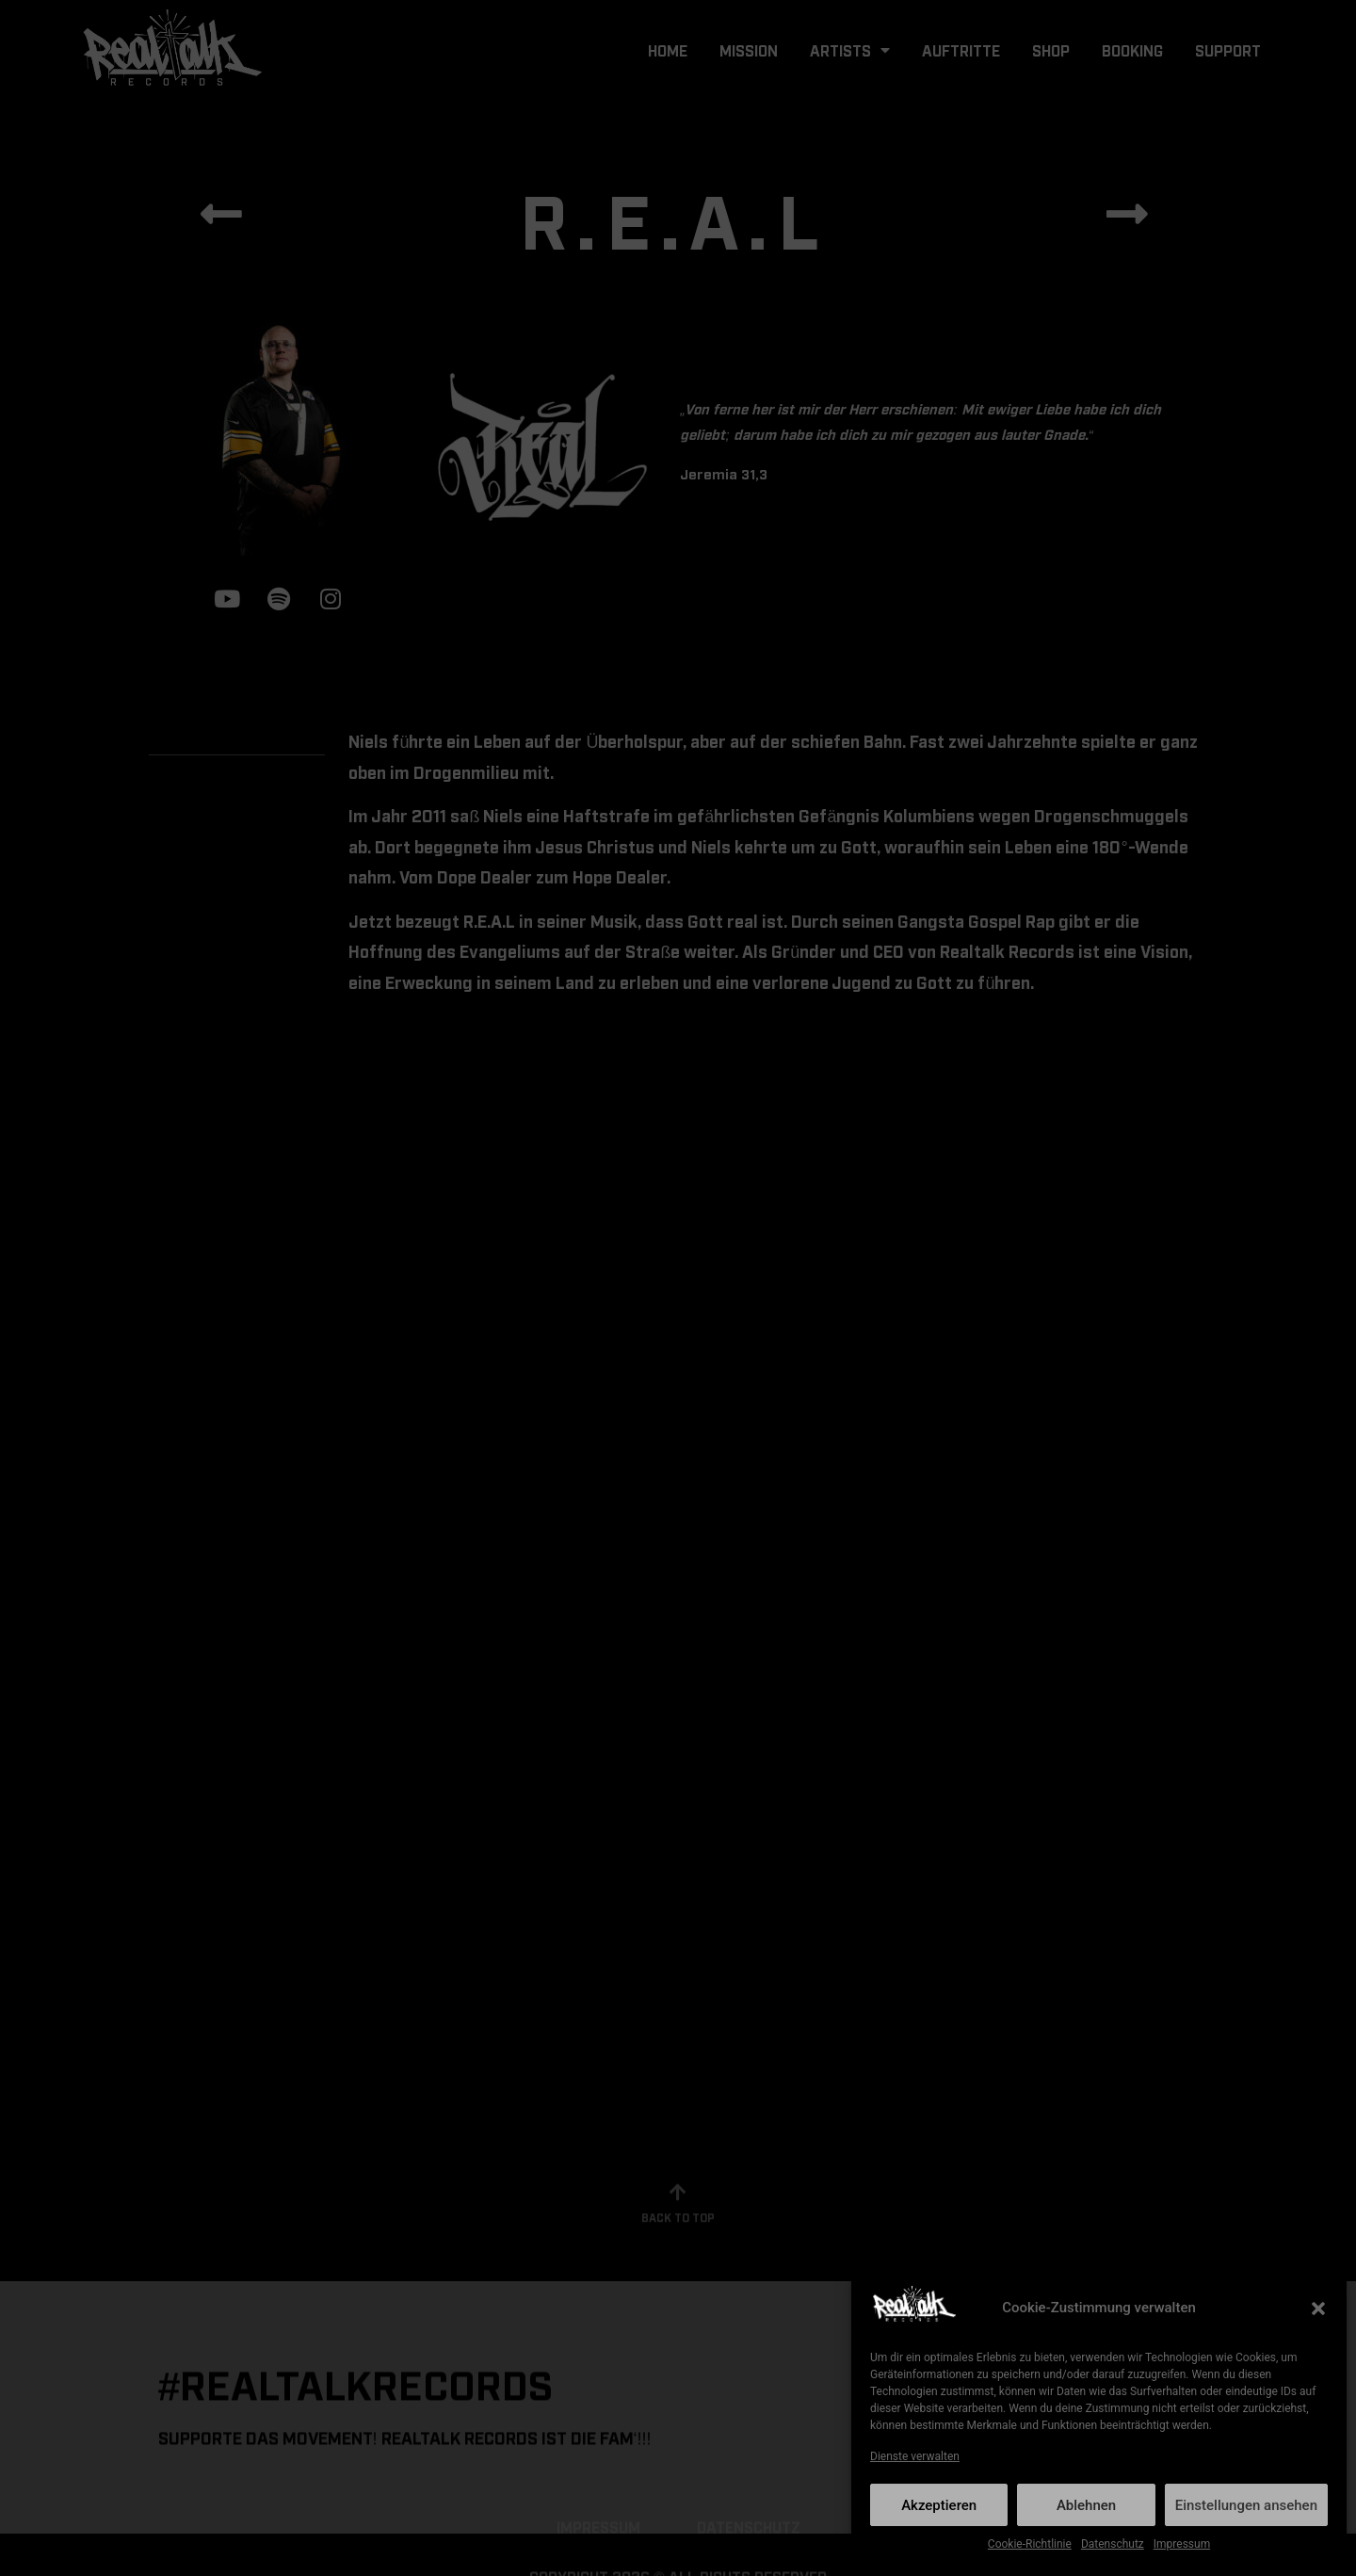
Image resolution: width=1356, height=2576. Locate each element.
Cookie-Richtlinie (1030, 2544)
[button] (1318, 2308)
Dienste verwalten (915, 2456)
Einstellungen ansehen (1246, 2505)
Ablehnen (1086, 2505)
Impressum (1182, 2544)
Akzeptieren (939, 2505)
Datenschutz (1112, 2544)
